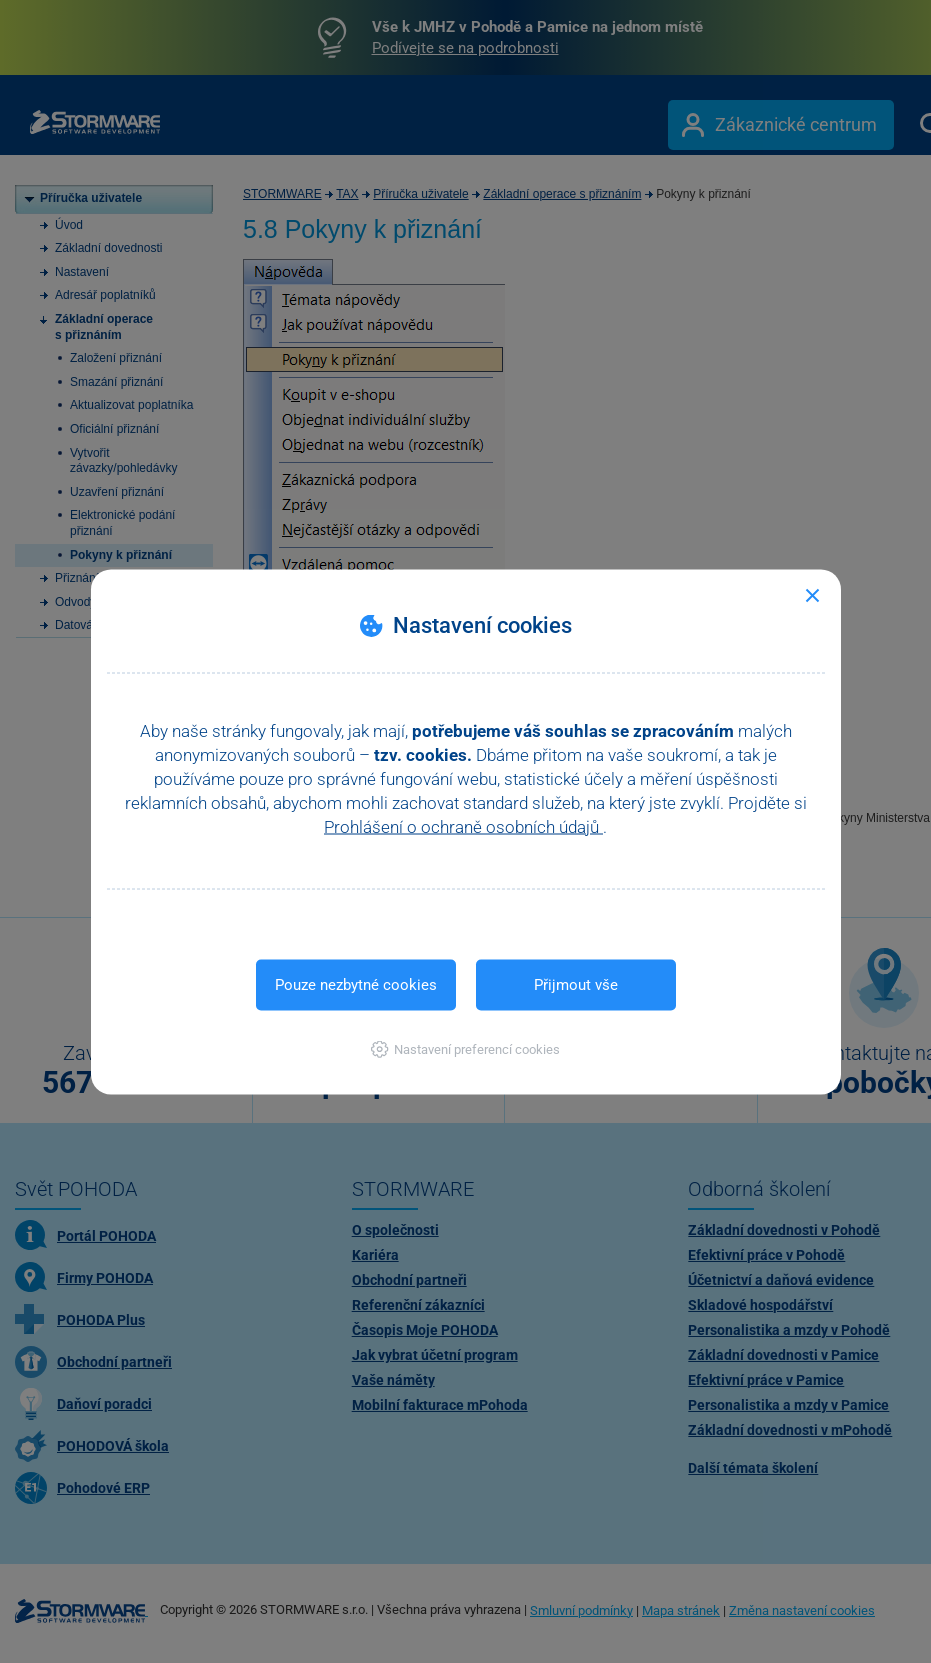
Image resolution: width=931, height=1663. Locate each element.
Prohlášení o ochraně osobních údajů (463, 826)
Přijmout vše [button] (576, 984)
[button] (465, 1048)
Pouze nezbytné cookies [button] (356, 984)
